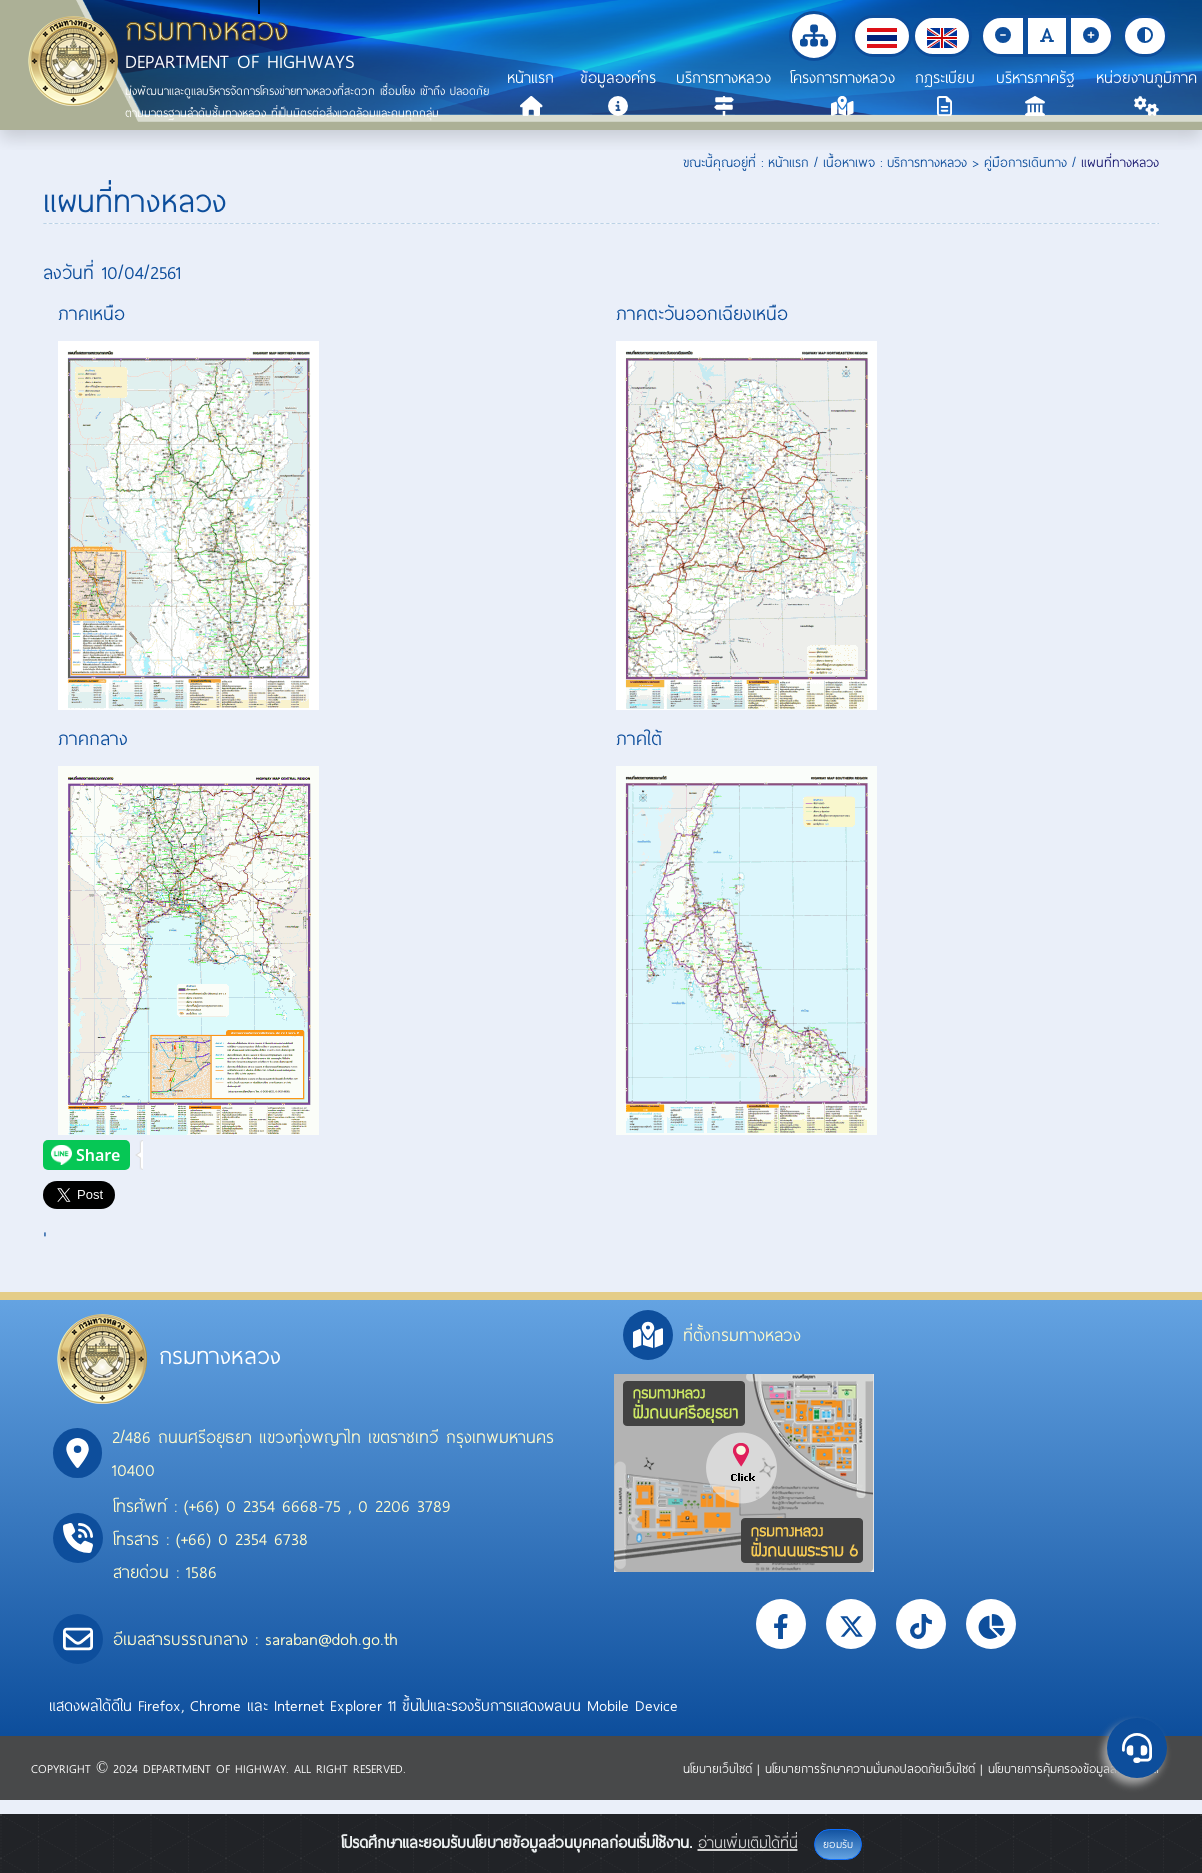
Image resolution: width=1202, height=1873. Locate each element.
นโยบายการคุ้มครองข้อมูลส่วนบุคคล (1073, 1768)
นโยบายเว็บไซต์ (720, 1768)
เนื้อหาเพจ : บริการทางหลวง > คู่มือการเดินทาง (945, 162)
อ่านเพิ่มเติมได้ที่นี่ (748, 1842)
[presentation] (93, 1155)
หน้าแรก (788, 162)
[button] (882, 36)
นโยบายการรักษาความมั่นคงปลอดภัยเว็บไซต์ (872, 1768)
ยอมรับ (838, 1844)
